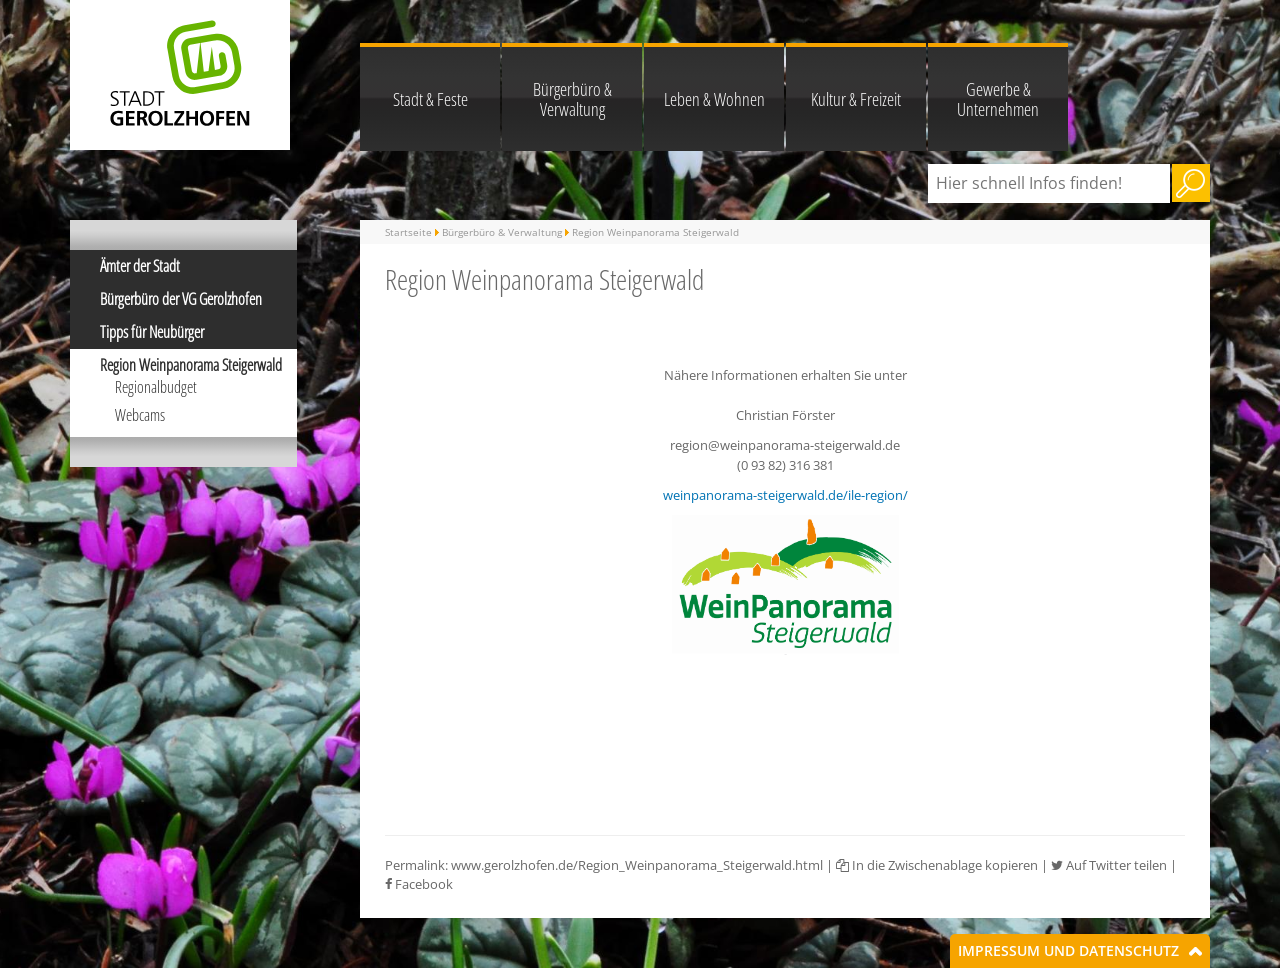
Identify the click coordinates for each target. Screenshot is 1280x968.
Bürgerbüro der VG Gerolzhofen (181, 299)
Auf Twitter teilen (1109, 865)
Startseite (408, 232)
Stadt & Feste (430, 99)
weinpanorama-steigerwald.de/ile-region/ (785, 495)
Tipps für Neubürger (152, 332)
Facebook (419, 884)
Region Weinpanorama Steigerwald (191, 365)
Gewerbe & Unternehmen (998, 99)
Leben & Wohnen (714, 99)
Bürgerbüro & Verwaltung (572, 99)
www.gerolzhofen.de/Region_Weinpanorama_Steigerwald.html (637, 865)
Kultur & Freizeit (856, 99)
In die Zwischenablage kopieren (937, 865)
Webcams (140, 415)
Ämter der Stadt (140, 266)
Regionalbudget (156, 387)
